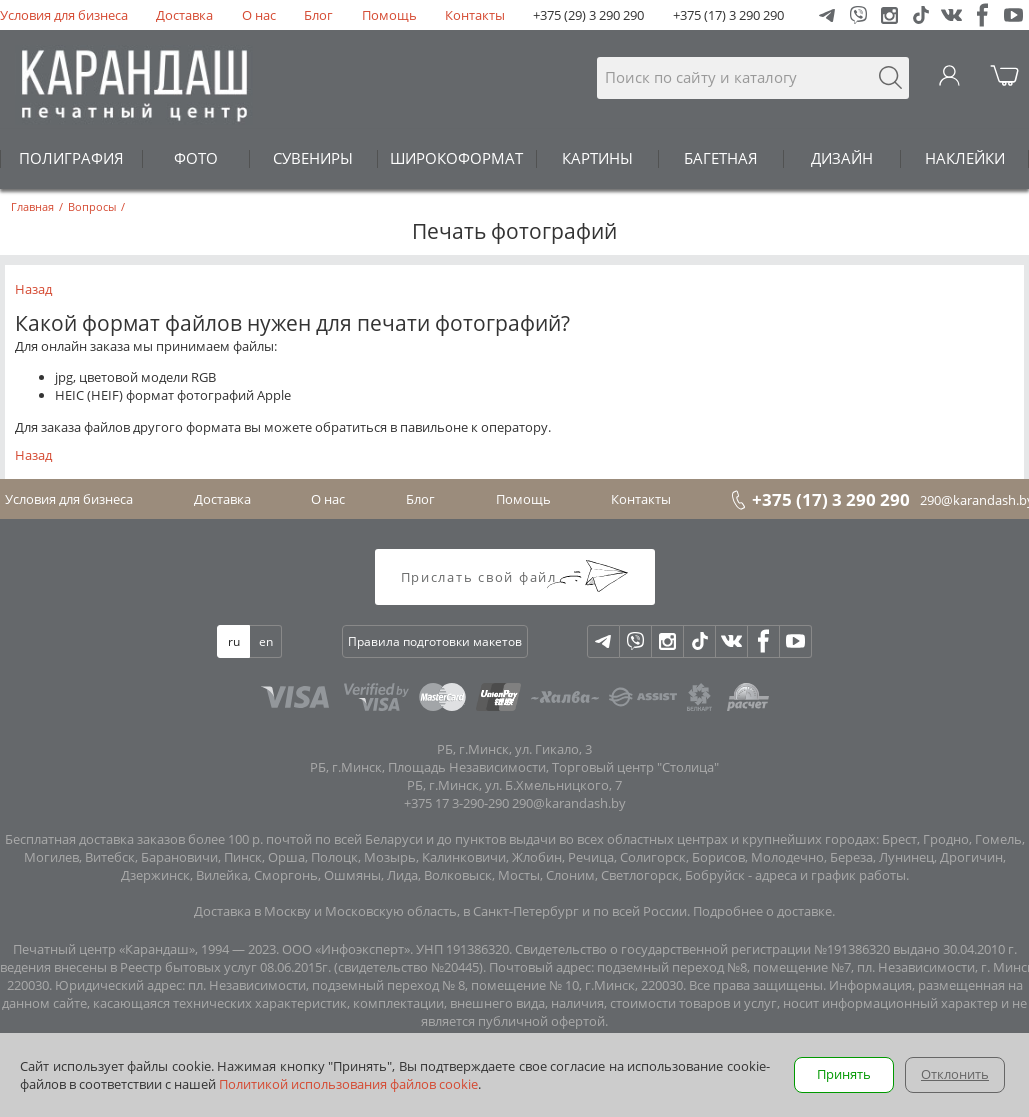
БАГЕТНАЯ (721, 158)
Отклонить (955, 1074)
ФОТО (196, 158)
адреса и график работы (830, 875)
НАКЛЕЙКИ (965, 158)
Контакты (475, 15)
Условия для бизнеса (64, 15)
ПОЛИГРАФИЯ (71, 158)
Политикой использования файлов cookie (348, 1084)
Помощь (389, 15)
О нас (259, 15)
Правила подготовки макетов (435, 641)
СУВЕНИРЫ (313, 158)
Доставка (184, 15)
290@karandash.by (569, 803)
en (266, 641)
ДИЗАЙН (842, 158)
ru (234, 641)
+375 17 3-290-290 (456, 803)
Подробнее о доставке (762, 911)
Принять (844, 1074)
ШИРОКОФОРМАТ (456, 158)
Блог (318, 15)
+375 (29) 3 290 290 (588, 15)
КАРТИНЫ (597, 158)
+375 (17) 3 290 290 (728, 15)
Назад (33, 289)
